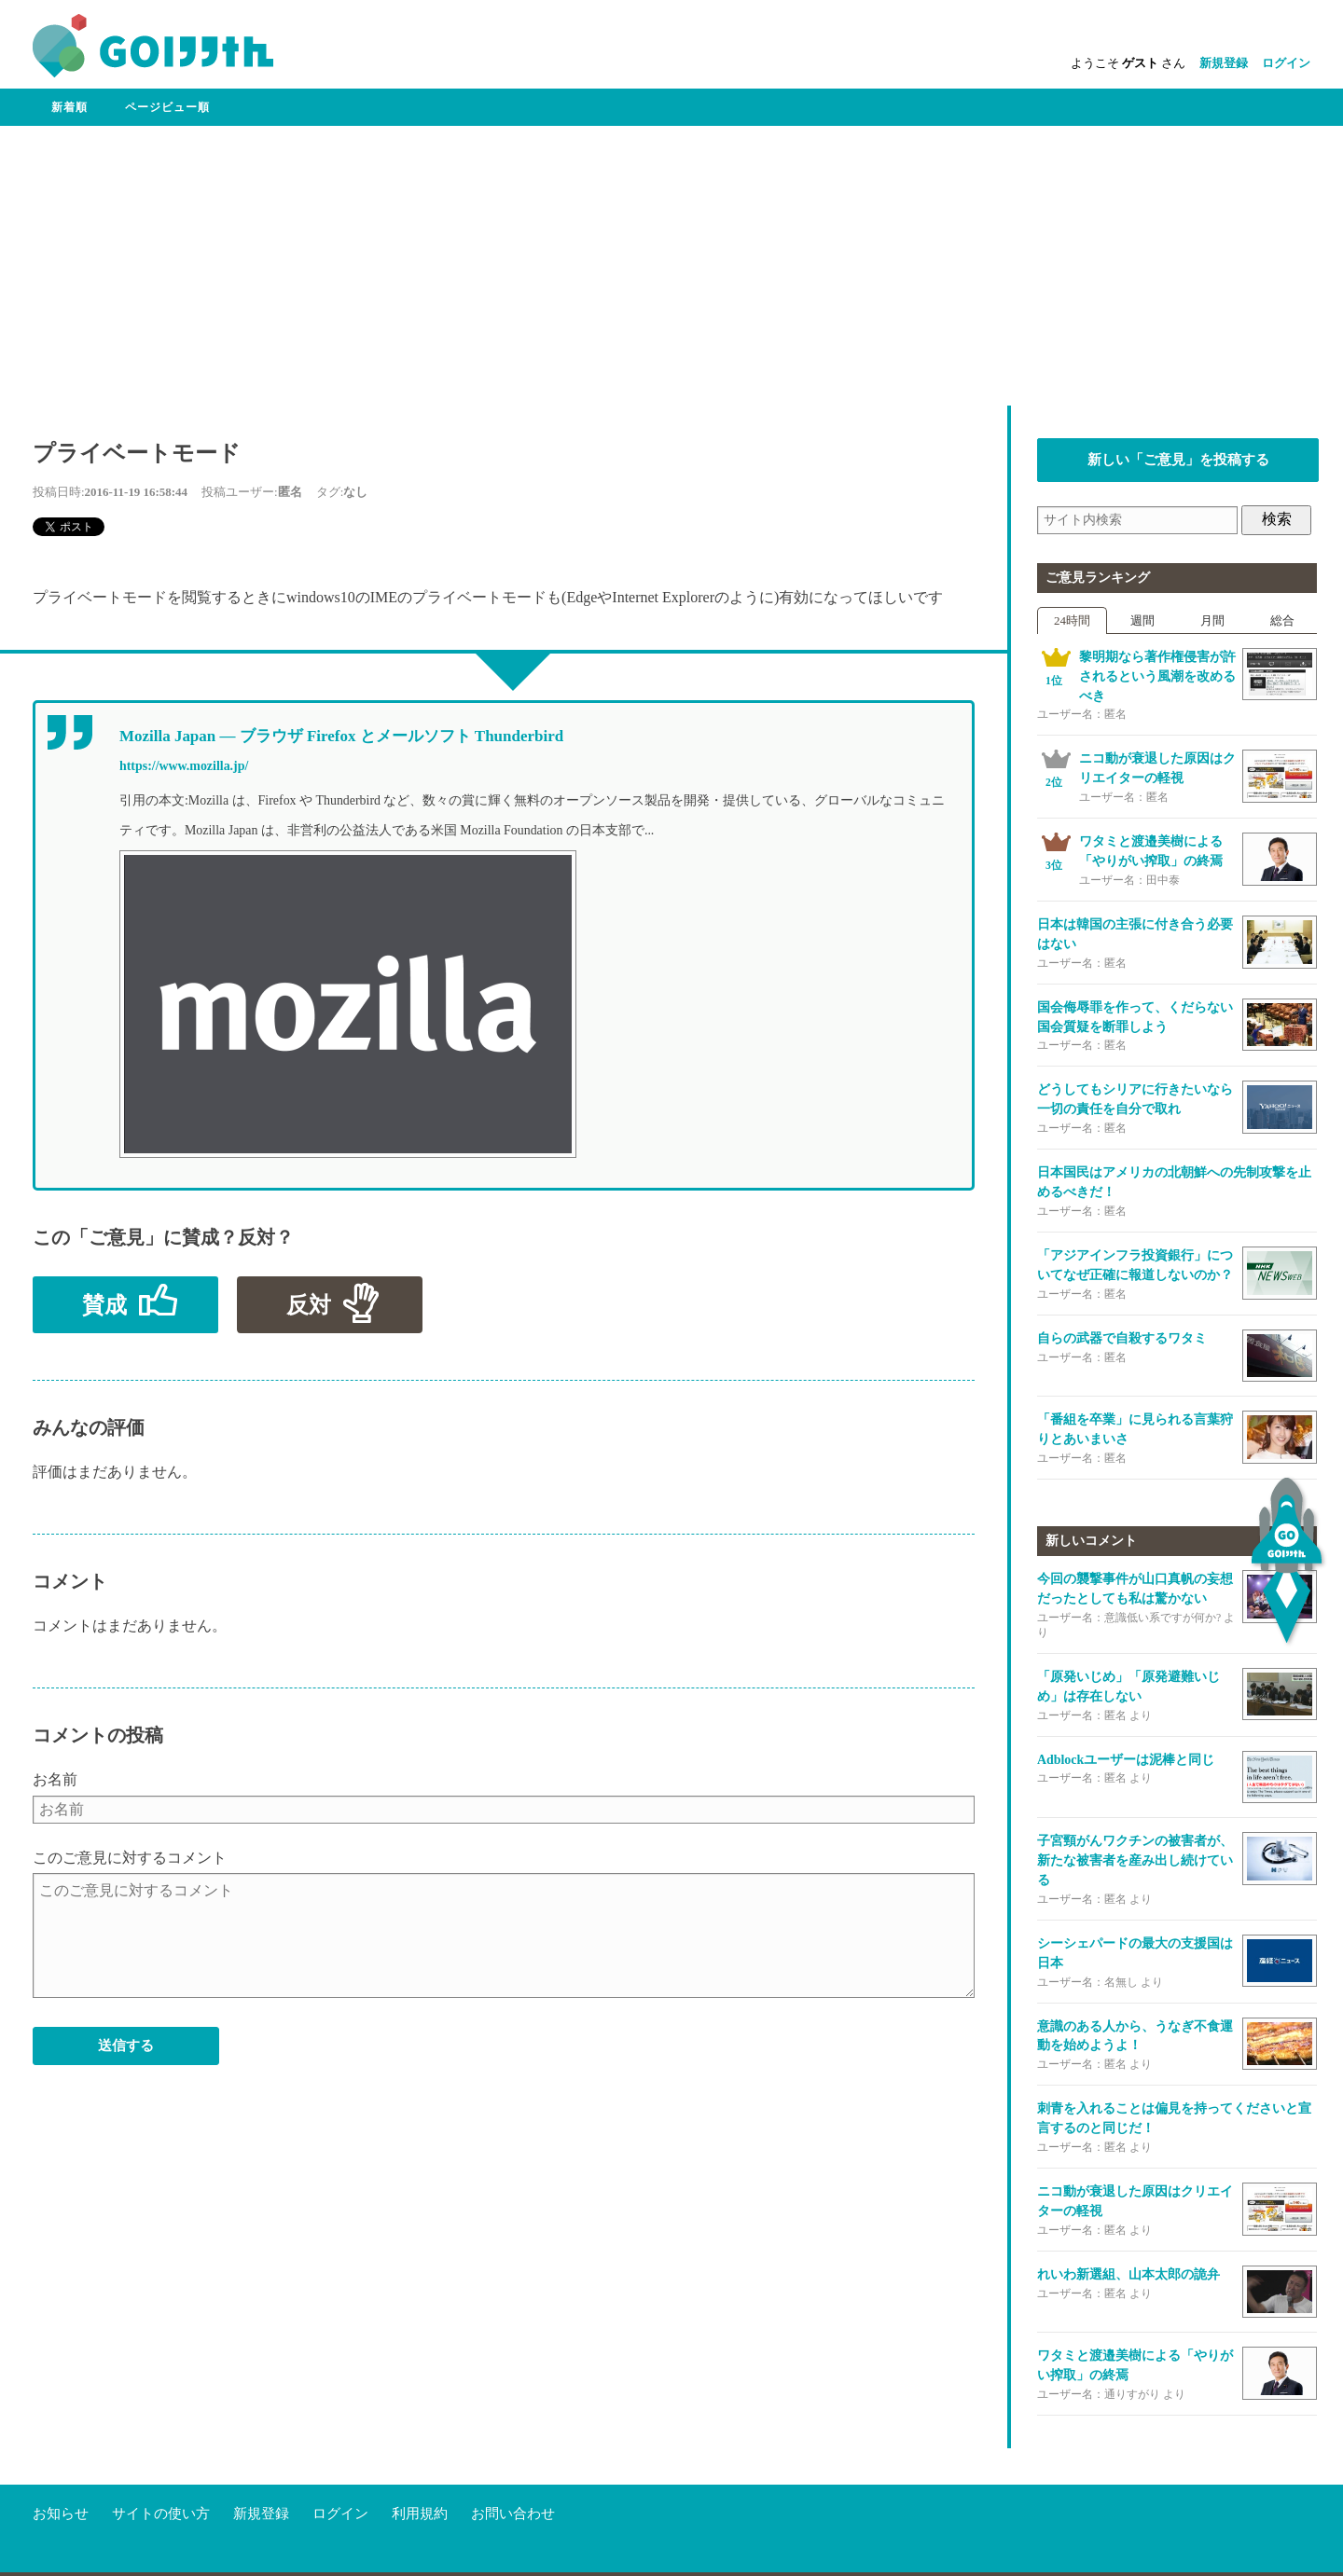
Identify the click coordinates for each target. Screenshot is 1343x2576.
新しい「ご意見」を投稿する (1178, 459)
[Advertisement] (671, 265)
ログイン (1286, 63)
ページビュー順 (167, 107)
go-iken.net (143, 2557)
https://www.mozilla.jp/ (183, 766)
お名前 (55, 1779)
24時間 (1072, 620)
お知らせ (61, 2477)
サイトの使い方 (161, 2477)
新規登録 (1223, 63)
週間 (1142, 620)
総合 (1282, 620)
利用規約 (420, 2477)
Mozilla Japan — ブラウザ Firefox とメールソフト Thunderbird (341, 736)
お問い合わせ (513, 2477)
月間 (1212, 620)
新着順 (69, 107)
